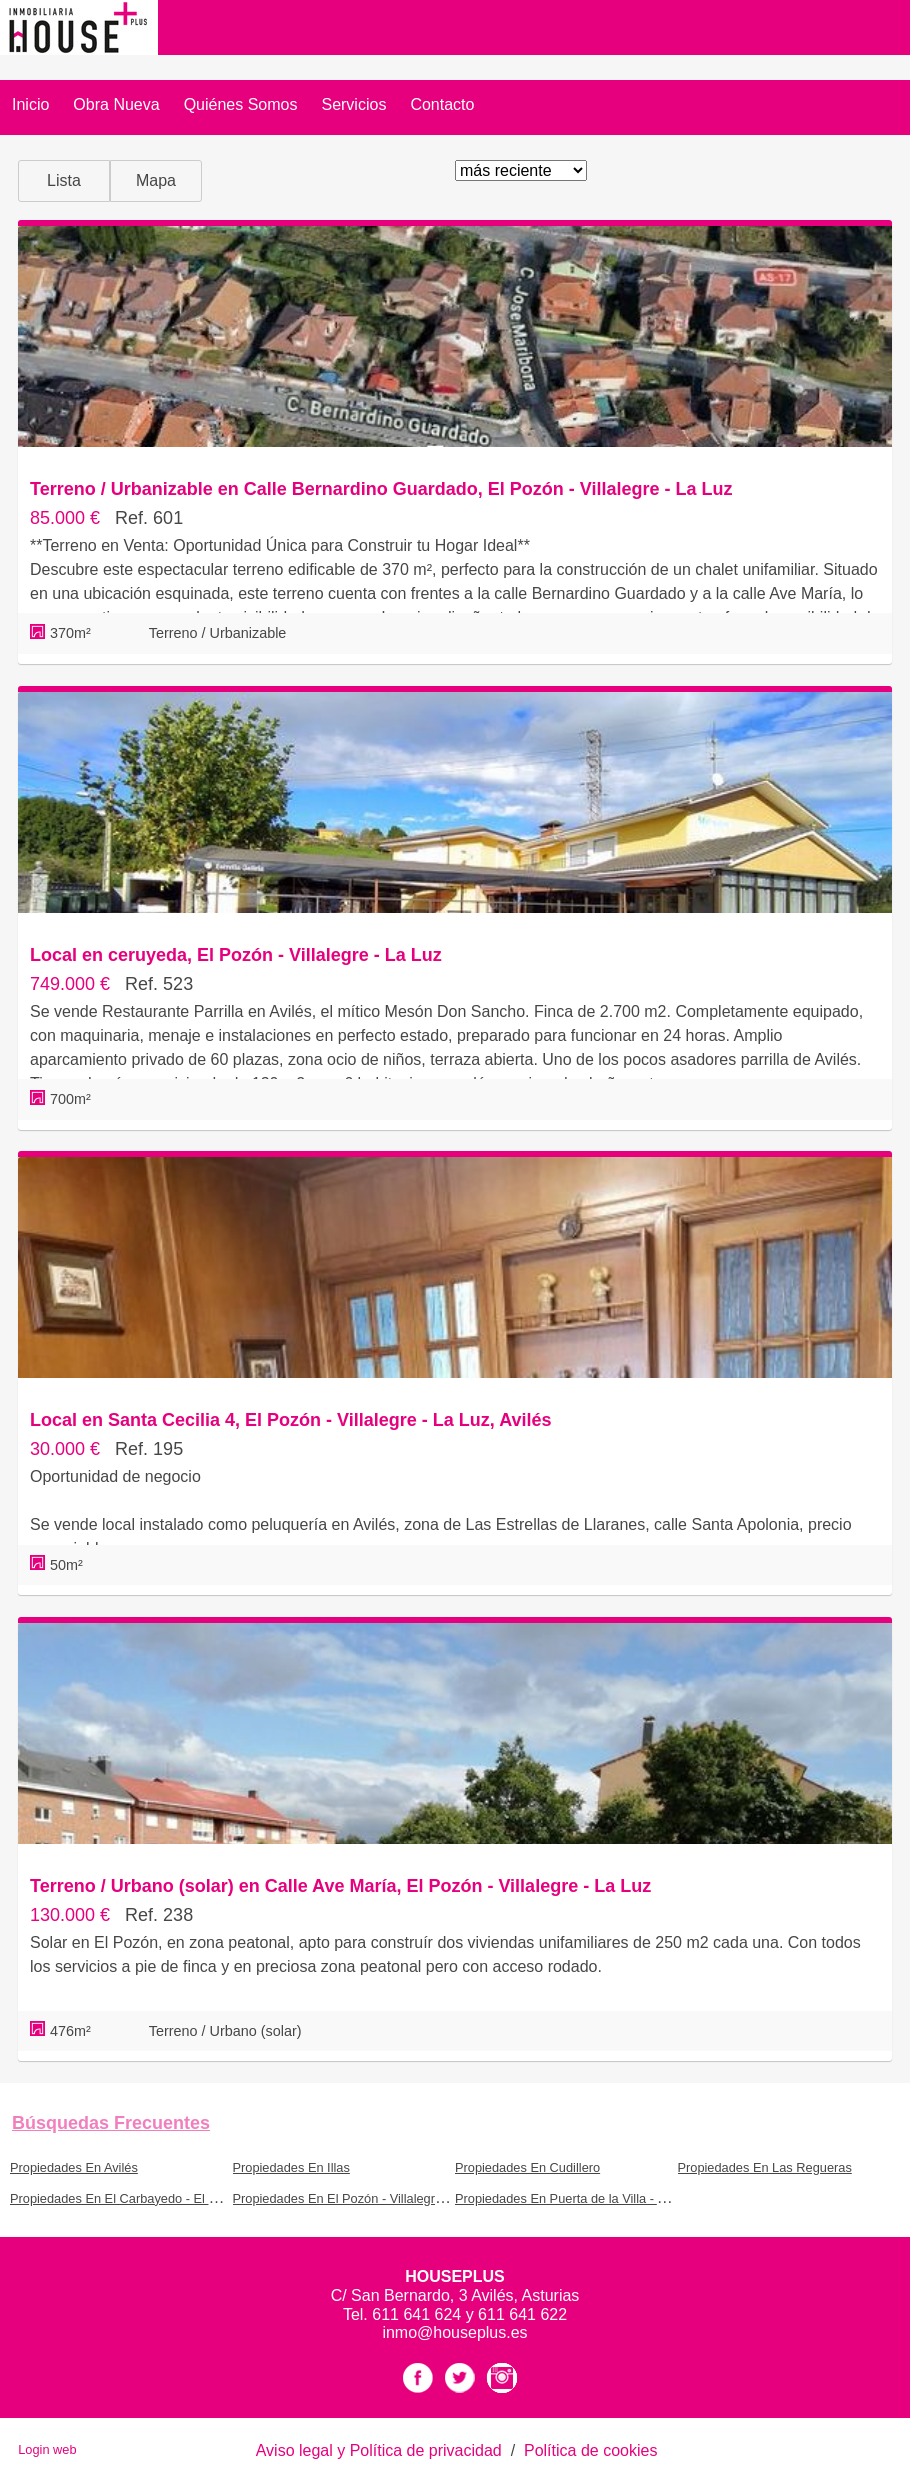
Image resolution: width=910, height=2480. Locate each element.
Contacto (442, 104)
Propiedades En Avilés (74, 2167)
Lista (64, 180)
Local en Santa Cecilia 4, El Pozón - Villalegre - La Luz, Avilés (291, 1420)
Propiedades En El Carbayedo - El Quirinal (131, 2198)
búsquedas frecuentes (111, 2123)
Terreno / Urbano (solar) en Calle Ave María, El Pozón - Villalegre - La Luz (340, 1886)
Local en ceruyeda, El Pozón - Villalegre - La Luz (236, 955)
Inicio (30, 104)
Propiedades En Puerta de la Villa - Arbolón (578, 2198)
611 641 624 (418, 2314)
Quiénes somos (241, 104)
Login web (47, 2449)
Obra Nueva (116, 104)
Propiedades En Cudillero (527, 2167)
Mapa (156, 180)
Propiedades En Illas (291, 2167)
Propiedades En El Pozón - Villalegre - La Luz (362, 2198)
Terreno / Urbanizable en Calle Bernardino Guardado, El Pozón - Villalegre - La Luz (381, 489)
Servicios (353, 104)
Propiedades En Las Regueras (765, 2167)
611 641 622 (522, 2314)
